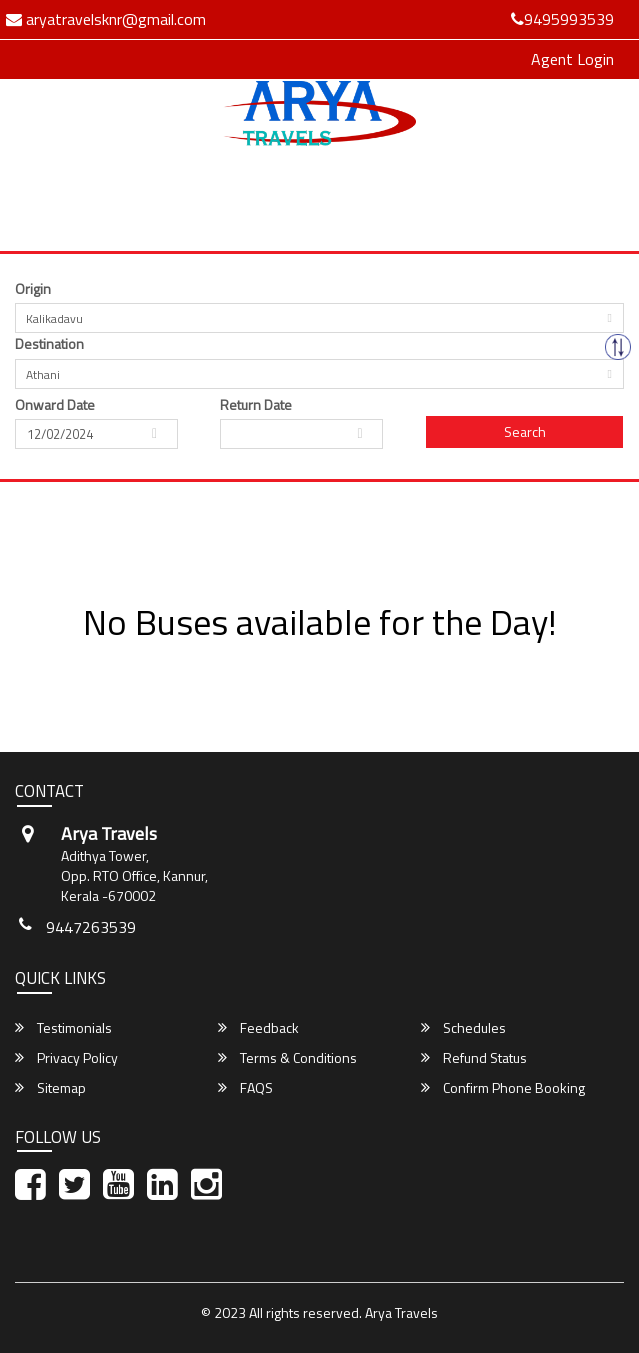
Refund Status (474, 1058)
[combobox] (319, 318)
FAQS (245, 1088)
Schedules (463, 1028)
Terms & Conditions (287, 1058)
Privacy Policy (66, 1058)
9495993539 (562, 19)
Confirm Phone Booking (503, 1088)
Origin (33, 289)
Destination (49, 344)
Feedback (258, 1028)
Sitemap (50, 1088)
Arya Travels (401, 1312)
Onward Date (55, 405)
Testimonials (63, 1028)
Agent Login (572, 59)
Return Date (256, 405)
